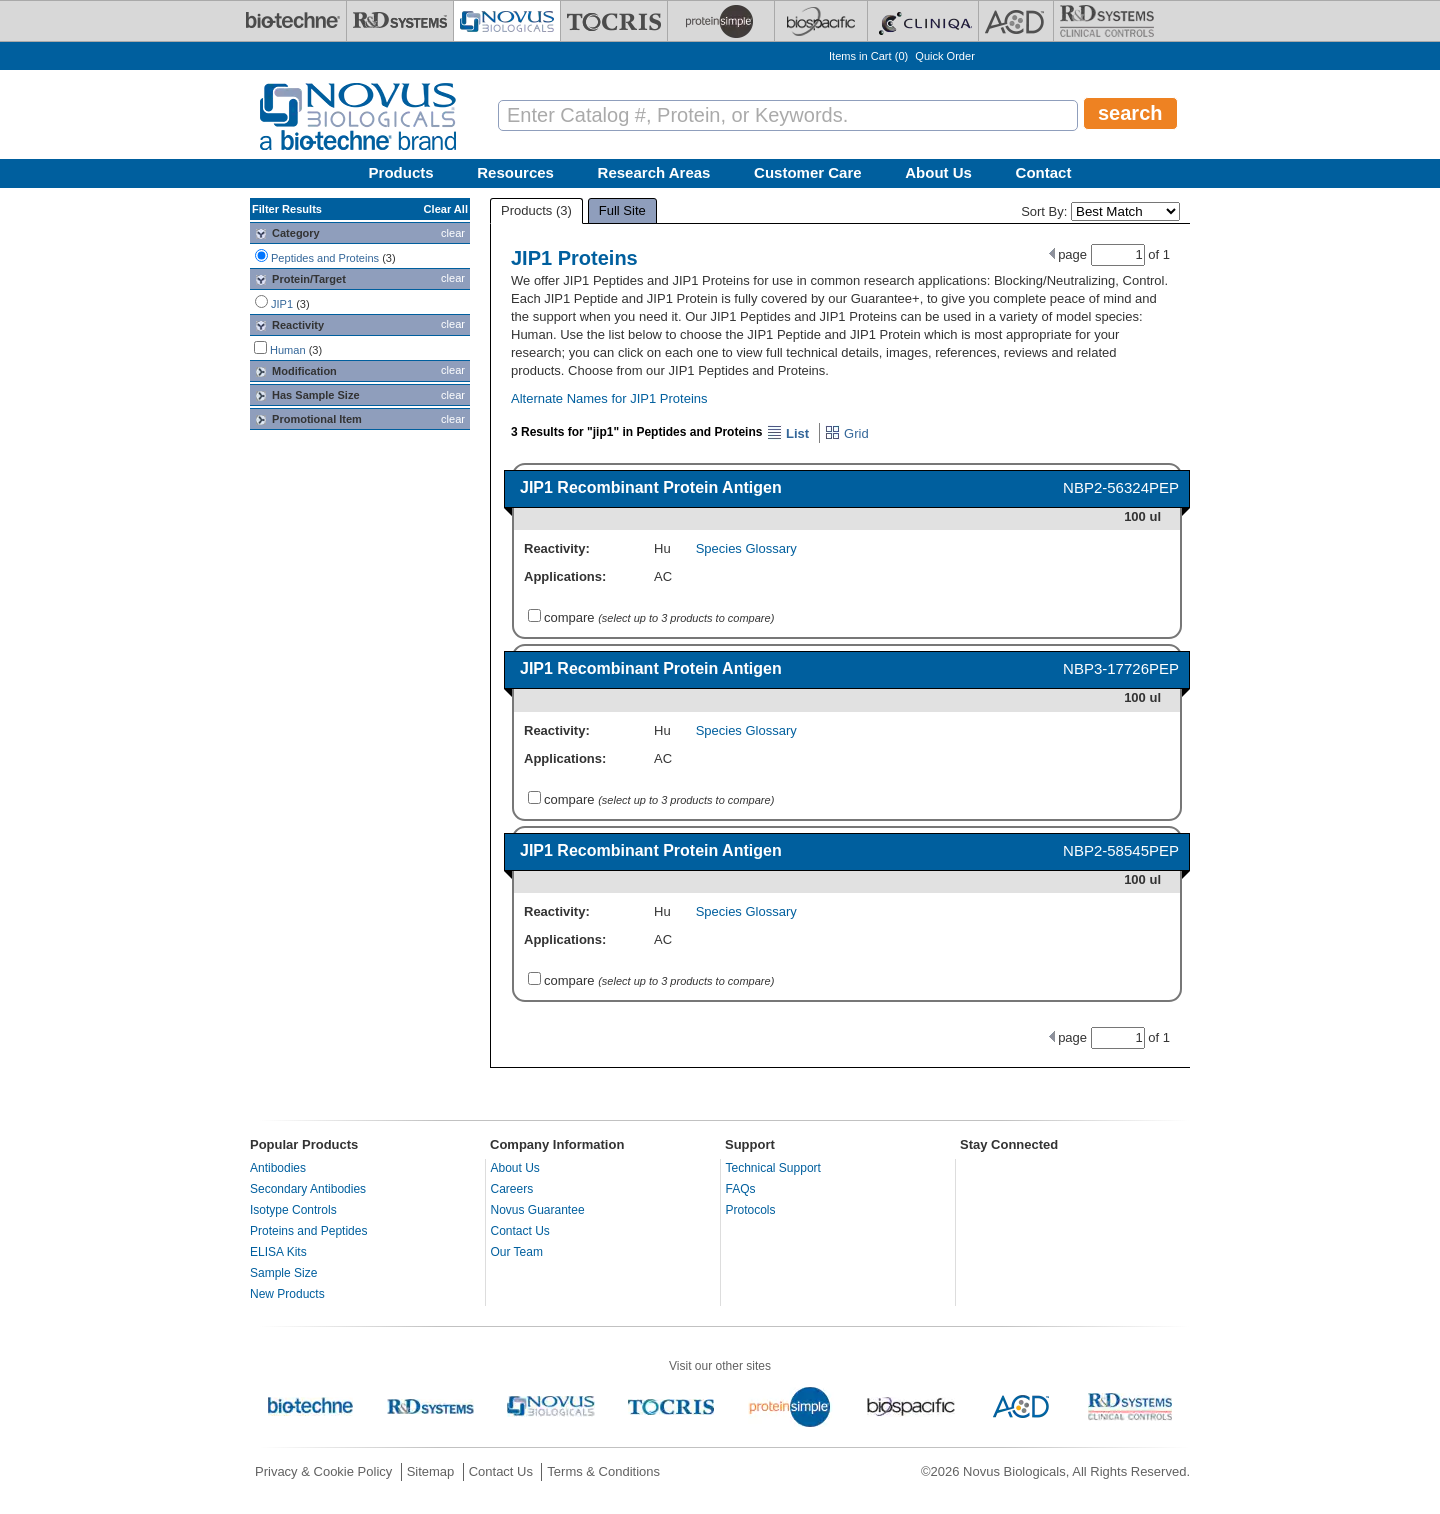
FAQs (741, 1189)
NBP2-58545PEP (1121, 850)
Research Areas (654, 172)
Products (401, 172)
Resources (515, 172)
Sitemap (431, 1471)
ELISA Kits (278, 1252)
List (788, 433)
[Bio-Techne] (293, 21)
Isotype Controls (293, 1210)
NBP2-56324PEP (1121, 487)
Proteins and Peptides (308, 1231)
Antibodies (278, 1168)
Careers (512, 1189)
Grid (846, 433)
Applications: (565, 576)
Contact (1044, 172)
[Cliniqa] (923, 21)
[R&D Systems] (400, 21)
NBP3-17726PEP (1121, 668)
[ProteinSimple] (721, 21)
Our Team (517, 1252)
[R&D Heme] (1107, 21)
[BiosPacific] (821, 21)
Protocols (751, 1210)
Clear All (446, 209)
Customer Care (808, 172)
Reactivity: (557, 548)
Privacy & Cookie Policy (323, 1471)
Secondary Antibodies (308, 1189)
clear (453, 233)
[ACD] (1016, 21)
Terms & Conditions (603, 1471)
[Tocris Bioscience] (614, 21)
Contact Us (520, 1231)
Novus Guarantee (538, 1210)
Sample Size (283, 1273)
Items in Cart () (868, 56)
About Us (938, 172)
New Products (287, 1294)
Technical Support (773, 1168)
